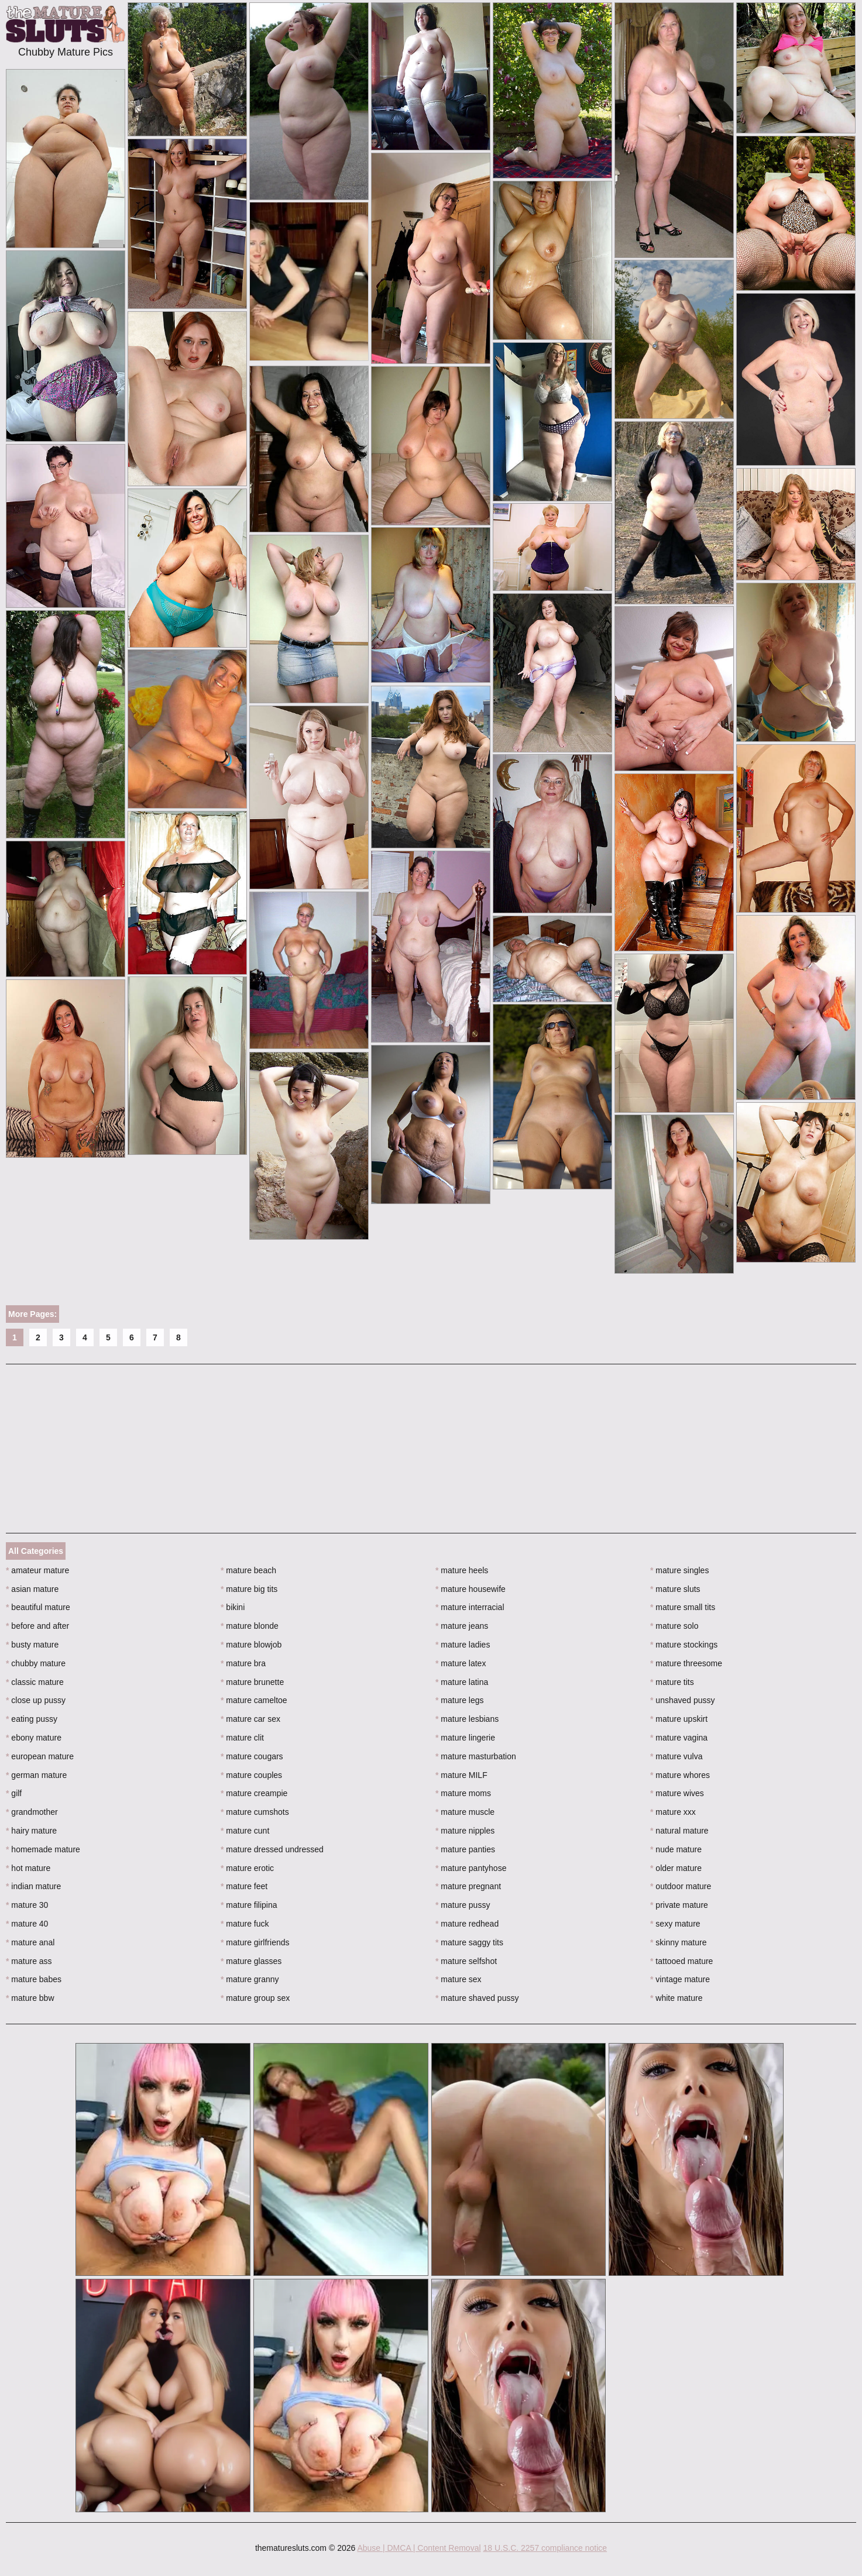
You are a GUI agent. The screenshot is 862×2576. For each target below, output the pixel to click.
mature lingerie (465, 1737)
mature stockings (683, 1644)
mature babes (33, 1979)
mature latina (461, 1682)
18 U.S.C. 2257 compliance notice (545, 2548)
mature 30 (27, 1905)
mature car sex (250, 1719)
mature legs (459, 1700)
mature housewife (470, 1589)
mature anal (30, 1942)
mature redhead (467, 1923)
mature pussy (462, 1905)
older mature (676, 1868)
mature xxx (673, 1812)
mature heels (461, 1570)
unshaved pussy (682, 1700)
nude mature (676, 1849)
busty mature (32, 1644)
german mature (36, 1775)
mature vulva (676, 1756)
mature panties (465, 1849)
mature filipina (249, 1905)
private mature (679, 1905)
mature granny (250, 1979)
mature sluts (675, 1589)
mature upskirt (679, 1719)
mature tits (672, 1682)
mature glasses (251, 1961)
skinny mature (678, 1942)
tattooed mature (681, 1961)
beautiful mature (38, 1607)
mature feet (244, 1886)
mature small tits (682, 1607)
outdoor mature (680, 1886)
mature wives (677, 1793)
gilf (14, 1793)
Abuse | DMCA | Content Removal (418, 2548)
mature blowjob (251, 1644)
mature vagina (679, 1737)
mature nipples (464, 1830)
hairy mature (31, 1830)
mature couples (251, 1775)
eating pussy (31, 1719)
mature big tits (249, 1589)
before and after (37, 1626)
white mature (676, 1998)
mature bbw (30, 1998)
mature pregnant (468, 1886)
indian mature (33, 1886)
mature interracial (469, 1607)
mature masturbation (475, 1756)
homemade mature (43, 1849)
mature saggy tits (469, 1942)
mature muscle (464, 1812)
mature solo (674, 1626)
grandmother (32, 1812)
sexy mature (675, 1923)
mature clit (242, 1737)
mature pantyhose (470, 1868)
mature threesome (686, 1663)
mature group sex (255, 1998)
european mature (40, 1756)
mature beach (248, 1570)
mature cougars (252, 1756)
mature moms (463, 1793)
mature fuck (245, 1923)
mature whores (680, 1775)
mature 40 (27, 1923)
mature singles (679, 1570)
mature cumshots (255, 1812)
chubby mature (36, 1663)
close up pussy (36, 1700)
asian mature (32, 1589)
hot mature (28, 1868)
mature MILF (461, 1775)
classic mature (35, 1682)
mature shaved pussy (476, 1998)
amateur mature (37, 1570)
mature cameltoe (254, 1700)
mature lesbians (467, 1719)
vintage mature (680, 1979)
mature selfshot (466, 1961)
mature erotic (247, 1868)
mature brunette (252, 1682)
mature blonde (250, 1626)
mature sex (458, 1979)
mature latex (460, 1663)
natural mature (679, 1830)
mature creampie (254, 1793)
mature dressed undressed (272, 1849)
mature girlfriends (255, 1942)
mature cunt (245, 1830)
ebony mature (33, 1737)
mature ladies (462, 1644)
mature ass (29, 1961)
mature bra (243, 1663)
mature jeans (461, 1626)
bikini (233, 1607)
